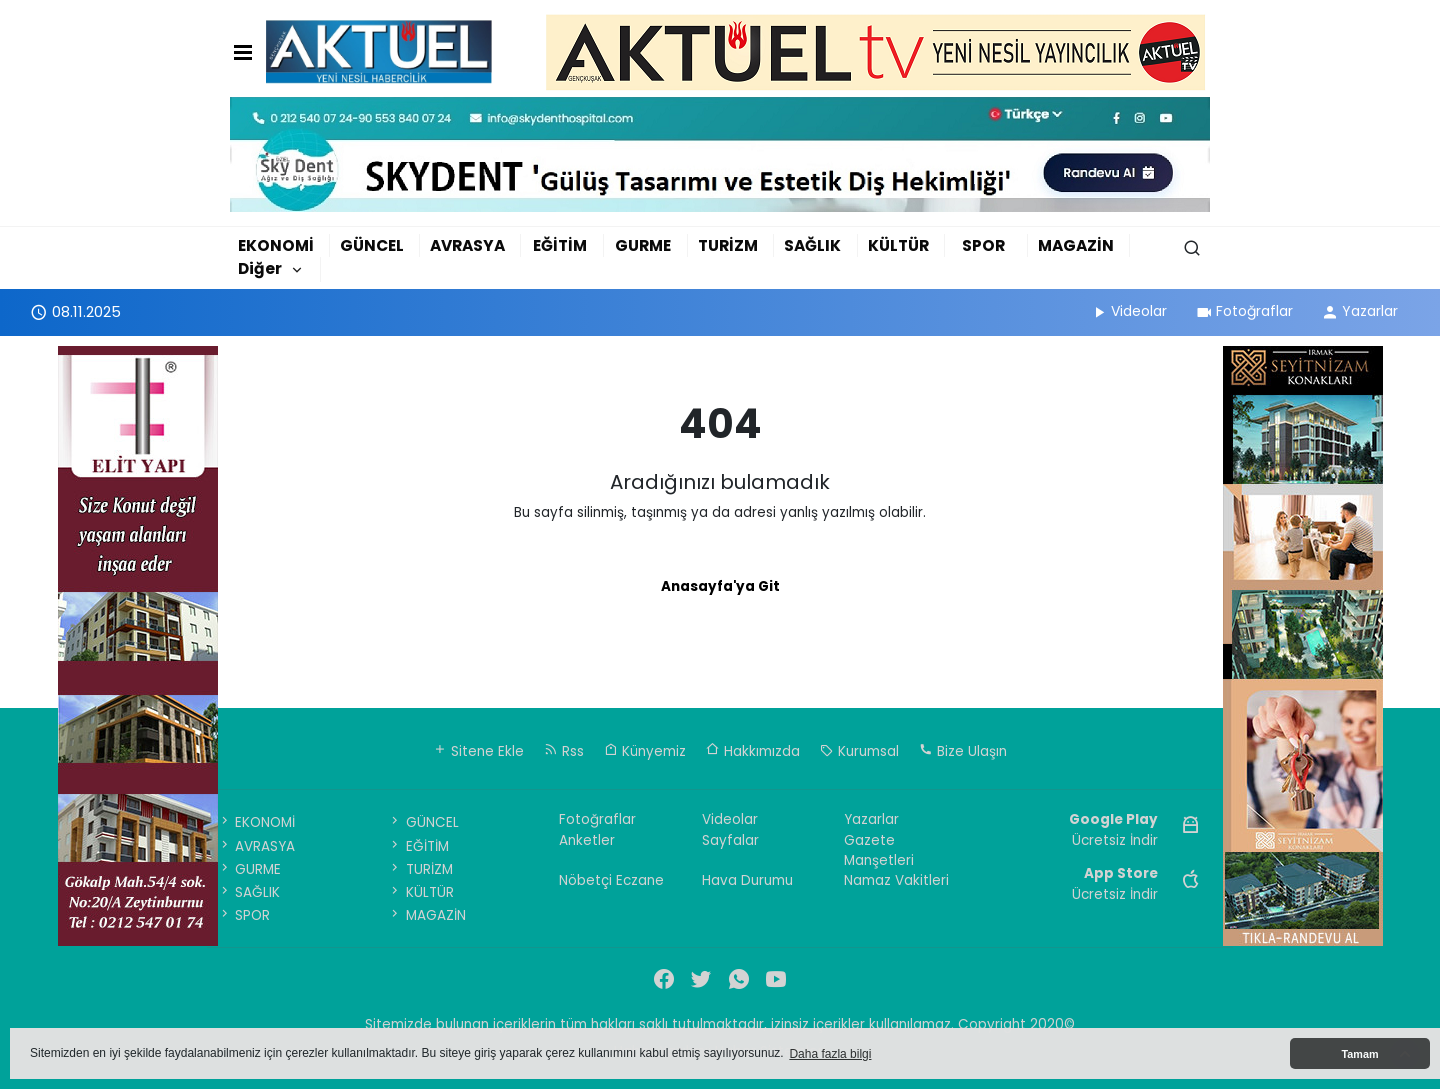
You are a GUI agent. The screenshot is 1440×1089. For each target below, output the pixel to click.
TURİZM (728, 245)
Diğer (260, 268)
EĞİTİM (560, 245)
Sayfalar (730, 840)
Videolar (1128, 311)
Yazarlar (1359, 311)
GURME (643, 245)
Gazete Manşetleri (879, 850)
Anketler (587, 840)
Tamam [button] (1359, 1054)
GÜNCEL (372, 245)
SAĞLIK (812, 245)
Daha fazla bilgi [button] (830, 1054)
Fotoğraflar (1244, 311)
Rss (564, 751)
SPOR (983, 245)
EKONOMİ (276, 245)
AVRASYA (467, 245)
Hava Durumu (747, 880)
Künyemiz (645, 751)
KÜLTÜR (898, 245)
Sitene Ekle (478, 751)
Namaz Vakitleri (896, 880)
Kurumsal (859, 751)
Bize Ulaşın (963, 751)
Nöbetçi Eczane (611, 880)
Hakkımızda (753, 751)
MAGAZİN (1076, 245)
